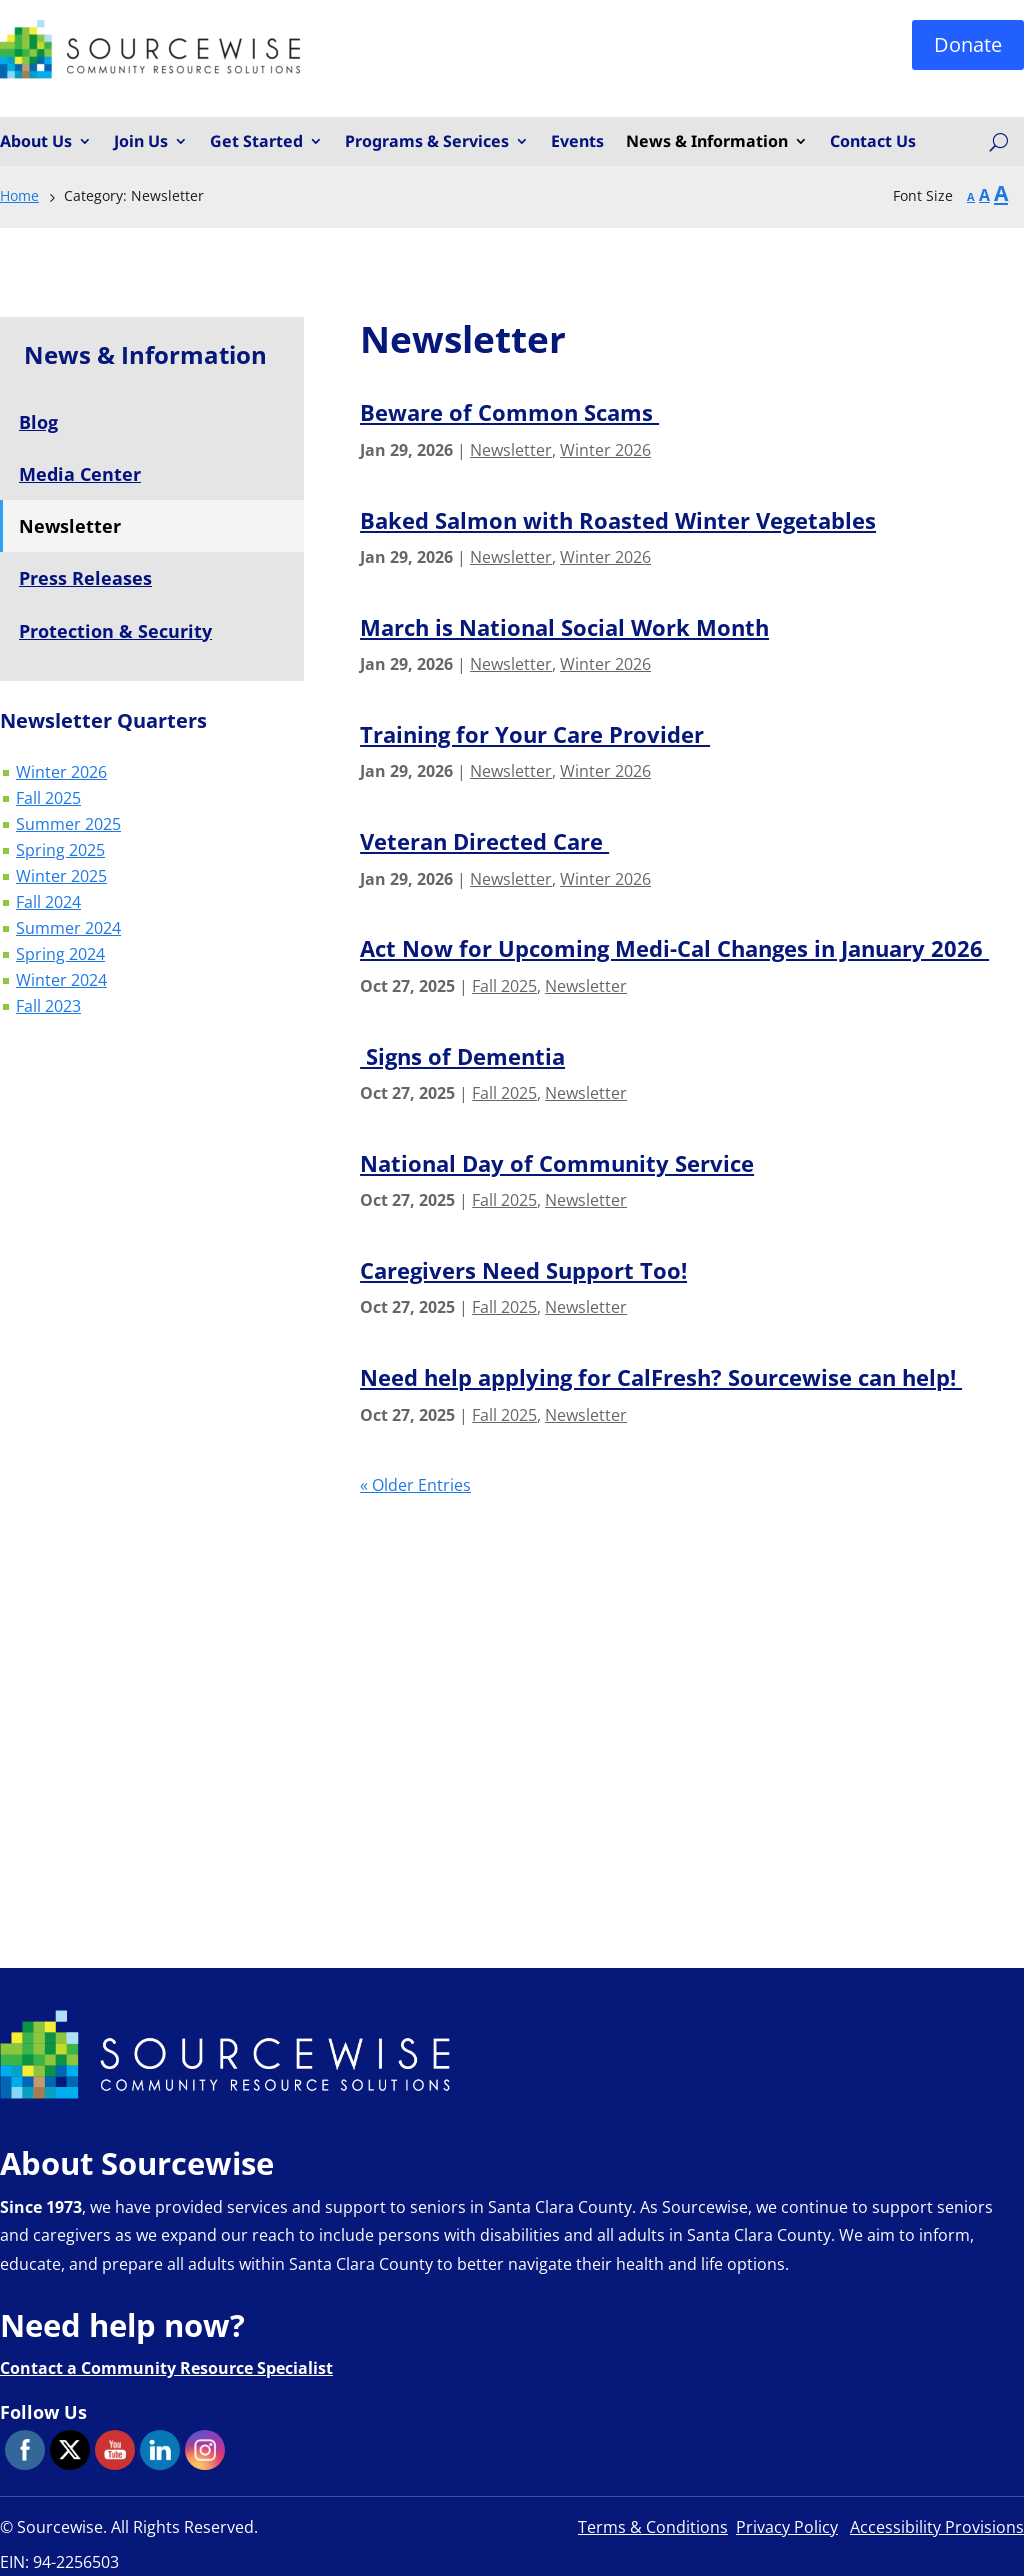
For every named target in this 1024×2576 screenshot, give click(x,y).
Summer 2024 (68, 930)
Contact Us (873, 142)
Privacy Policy (787, 2527)
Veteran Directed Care (484, 841)
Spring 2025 (60, 852)
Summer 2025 (68, 826)
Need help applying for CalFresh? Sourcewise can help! (661, 1377)
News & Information (707, 142)
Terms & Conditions (653, 2527)
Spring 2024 (60, 956)
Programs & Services (427, 142)
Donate (968, 44)
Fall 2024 (48, 904)
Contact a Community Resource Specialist (166, 2368)
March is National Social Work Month (564, 627)
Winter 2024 (61, 982)
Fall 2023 (48, 1008)
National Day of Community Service (557, 1163)
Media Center (80, 474)
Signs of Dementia (462, 1056)
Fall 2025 (48, 800)
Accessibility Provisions (937, 2527)
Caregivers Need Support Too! (523, 1270)
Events (577, 142)
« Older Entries (415, 1485)
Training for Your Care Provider (535, 734)
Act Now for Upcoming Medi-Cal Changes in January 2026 (674, 948)
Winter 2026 (61, 774)
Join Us (141, 142)
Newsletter (511, 450)
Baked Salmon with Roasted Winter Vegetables (618, 520)
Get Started (256, 142)
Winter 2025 (61, 878)
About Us (36, 142)
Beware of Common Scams (509, 412)
